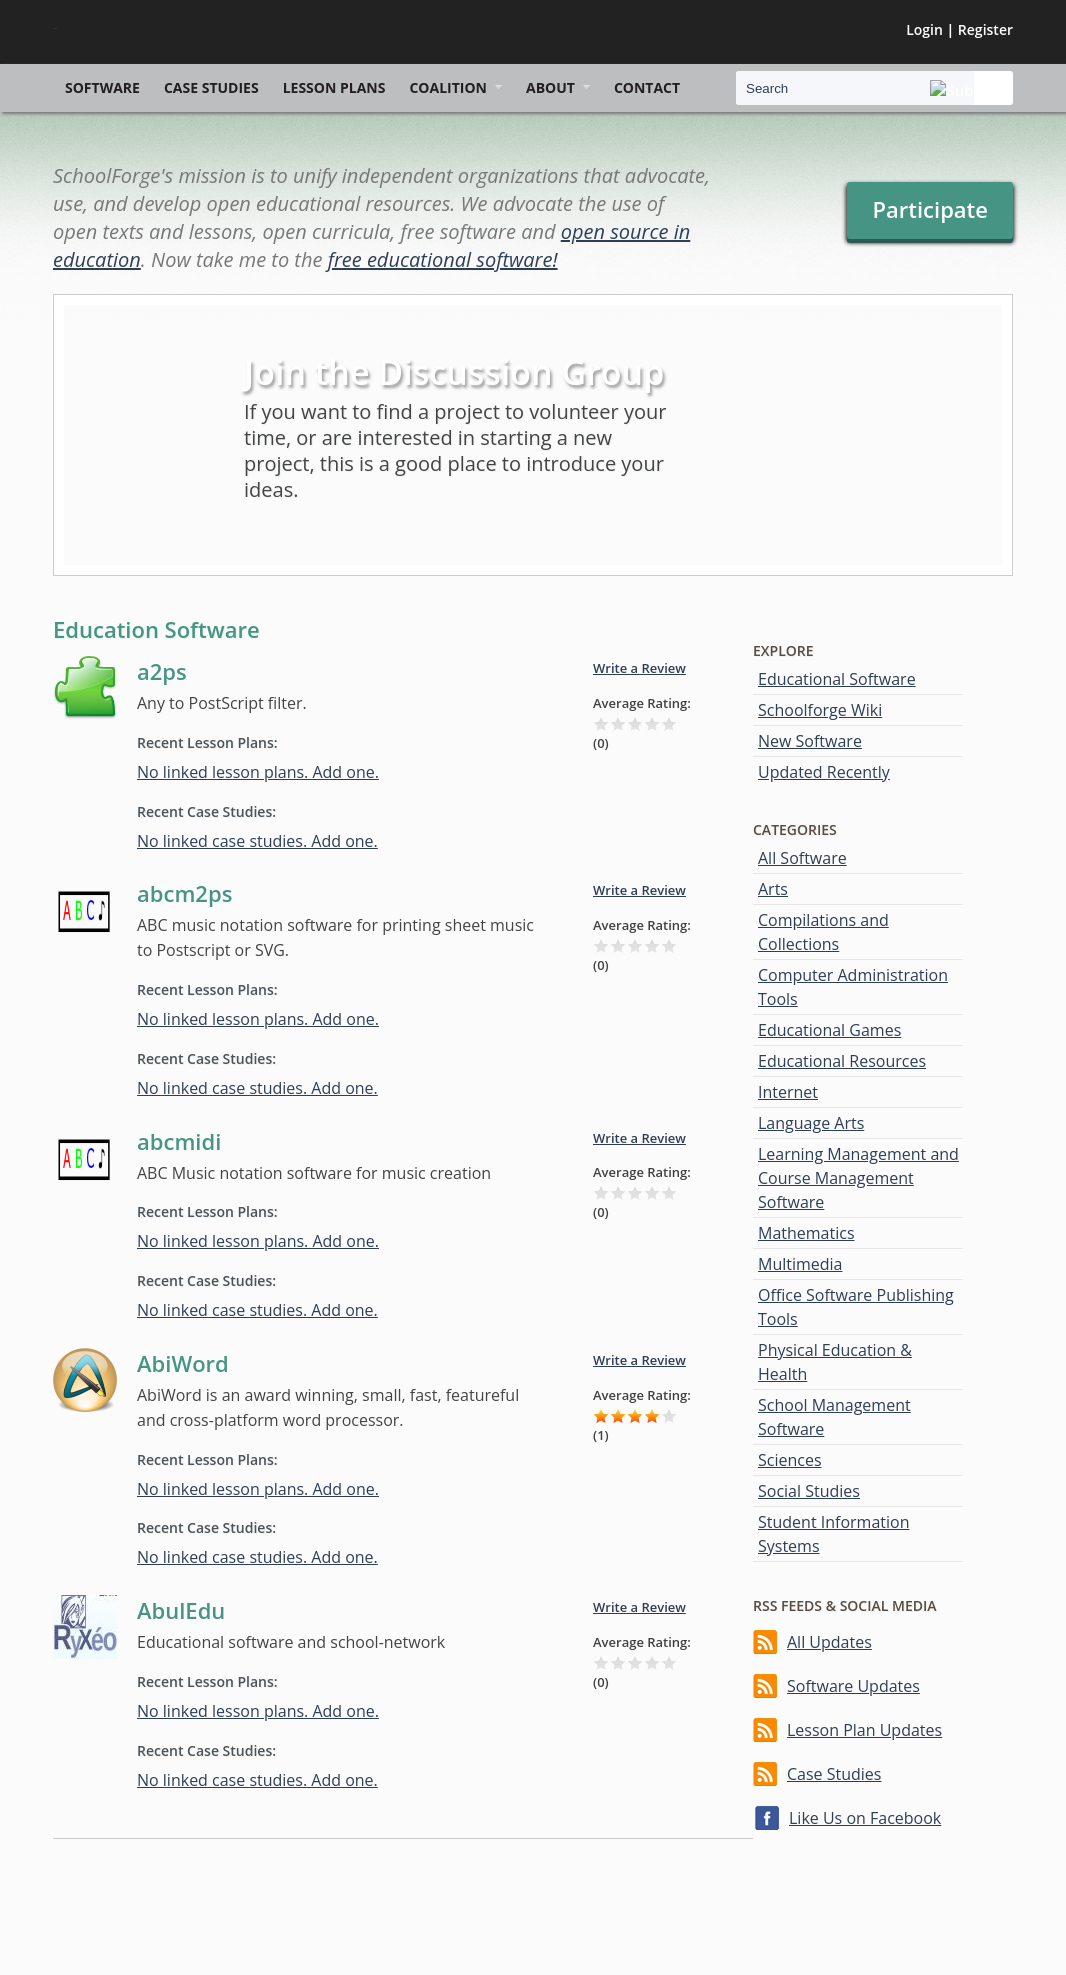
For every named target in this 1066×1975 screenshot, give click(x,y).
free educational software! (443, 259)
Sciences (790, 1460)
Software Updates (853, 1686)
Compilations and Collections (823, 932)
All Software (802, 858)
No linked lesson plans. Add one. (258, 772)
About (550, 87)
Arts (773, 889)
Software (102, 87)
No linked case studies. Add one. (257, 841)
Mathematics (806, 1233)
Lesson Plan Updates (864, 1730)
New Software (810, 741)
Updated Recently (824, 772)
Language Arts (811, 1123)
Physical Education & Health (835, 1362)
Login (924, 29)
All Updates (829, 1642)
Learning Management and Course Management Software (858, 1178)
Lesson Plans (334, 87)
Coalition (448, 87)
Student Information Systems (833, 1534)
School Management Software (834, 1417)
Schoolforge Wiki (820, 710)
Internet (788, 1092)
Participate (930, 209)
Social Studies (809, 1491)
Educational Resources (842, 1061)
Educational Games (829, 1030)
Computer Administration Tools (853, 987)
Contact (647, 87)
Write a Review (639, 668)
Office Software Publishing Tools (856, 1307)
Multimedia (800, 1264)
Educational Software (837, 679)
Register (985, 29)
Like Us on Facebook (865, 1818)
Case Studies (211, 87)
